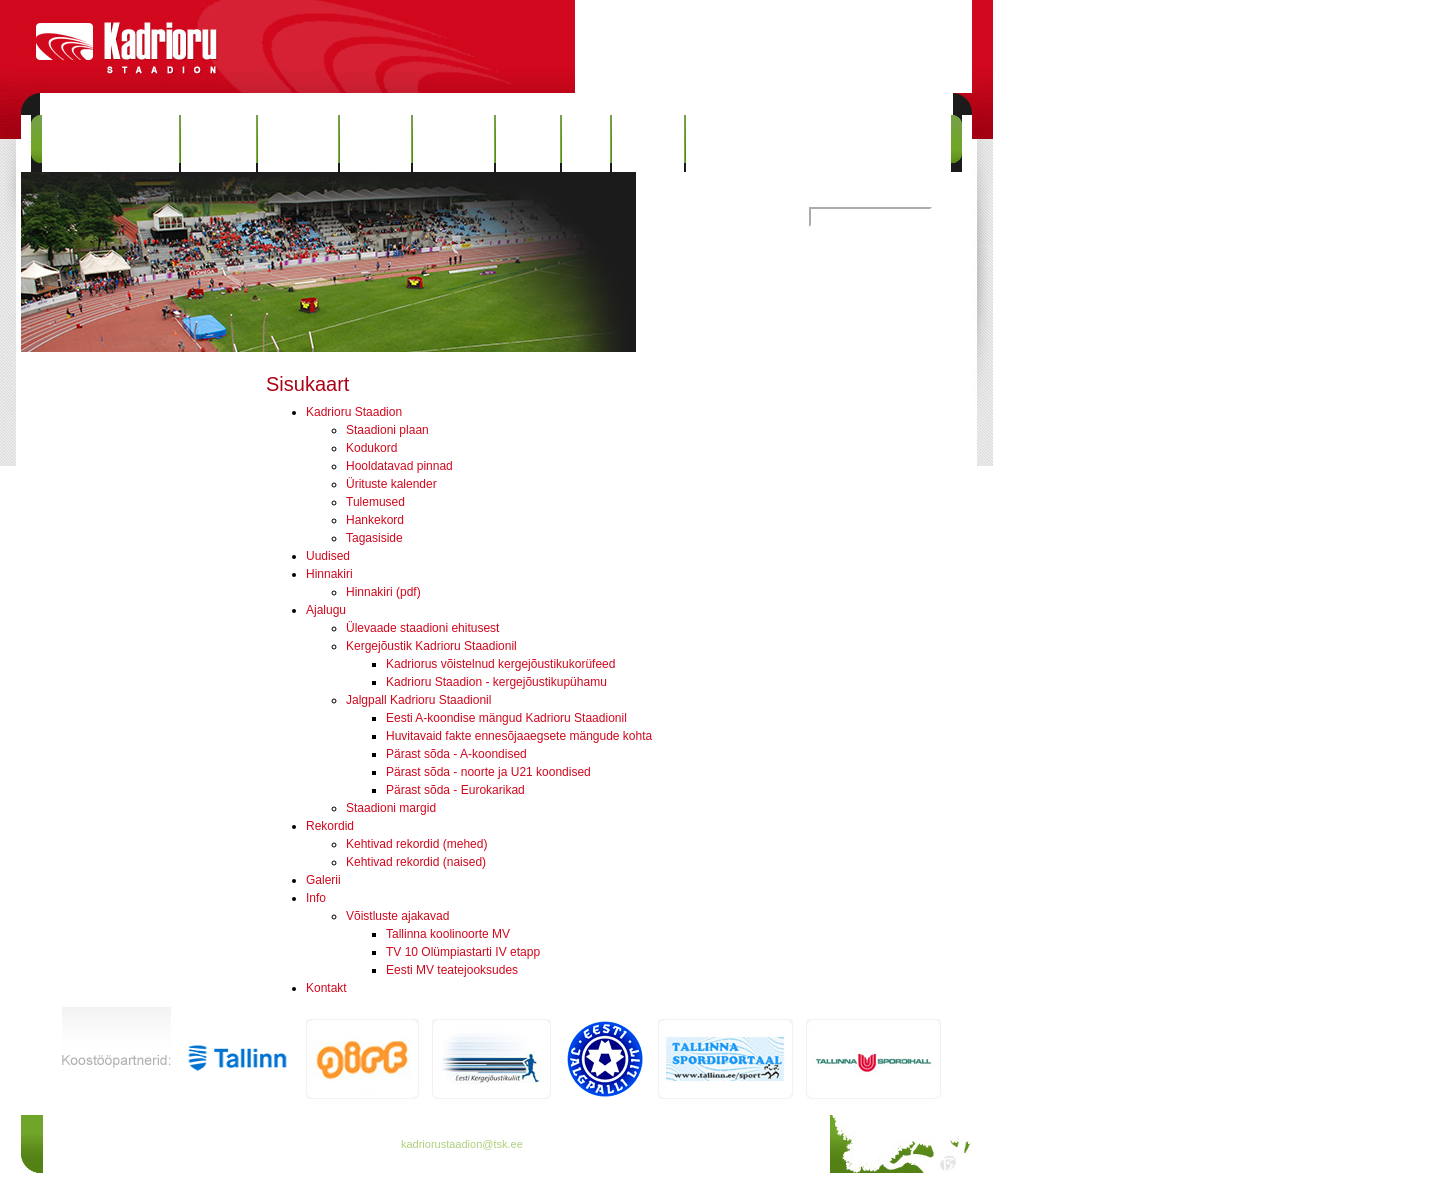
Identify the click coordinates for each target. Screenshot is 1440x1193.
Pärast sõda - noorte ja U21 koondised (488, 772)
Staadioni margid (391, 808)
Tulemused (375, 502)
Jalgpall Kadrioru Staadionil (418, 700)
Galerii (528, 143)
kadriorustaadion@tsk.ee (462, 1144)
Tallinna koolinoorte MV (448, 934)
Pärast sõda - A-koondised (456, 754)
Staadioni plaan (387, 430)
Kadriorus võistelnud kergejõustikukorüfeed (500, 664)
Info (586, 143)
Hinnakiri (298, 143)
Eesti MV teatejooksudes (452, 970)
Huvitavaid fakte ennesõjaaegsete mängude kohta (519, 736)
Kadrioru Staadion (110, 143)
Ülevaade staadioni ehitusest (422, 628)
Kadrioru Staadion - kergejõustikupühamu (496, 682)
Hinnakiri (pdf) (383, 592)
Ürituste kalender (391, 484)
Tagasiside (374, 538)
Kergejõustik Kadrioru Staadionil (431, 646)
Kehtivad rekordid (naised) (416, 862)
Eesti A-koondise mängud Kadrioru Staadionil (506, 718)
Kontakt (648, 143)
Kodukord (371, 448)
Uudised (218, 143)
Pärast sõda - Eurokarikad (455, 790)
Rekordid (453, 143)
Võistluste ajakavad (397, 916)
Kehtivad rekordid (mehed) (416, 844)
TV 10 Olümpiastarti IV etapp (463, 952)
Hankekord (375, 520)
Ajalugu (376, 143)
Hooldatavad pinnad (399, 466)
